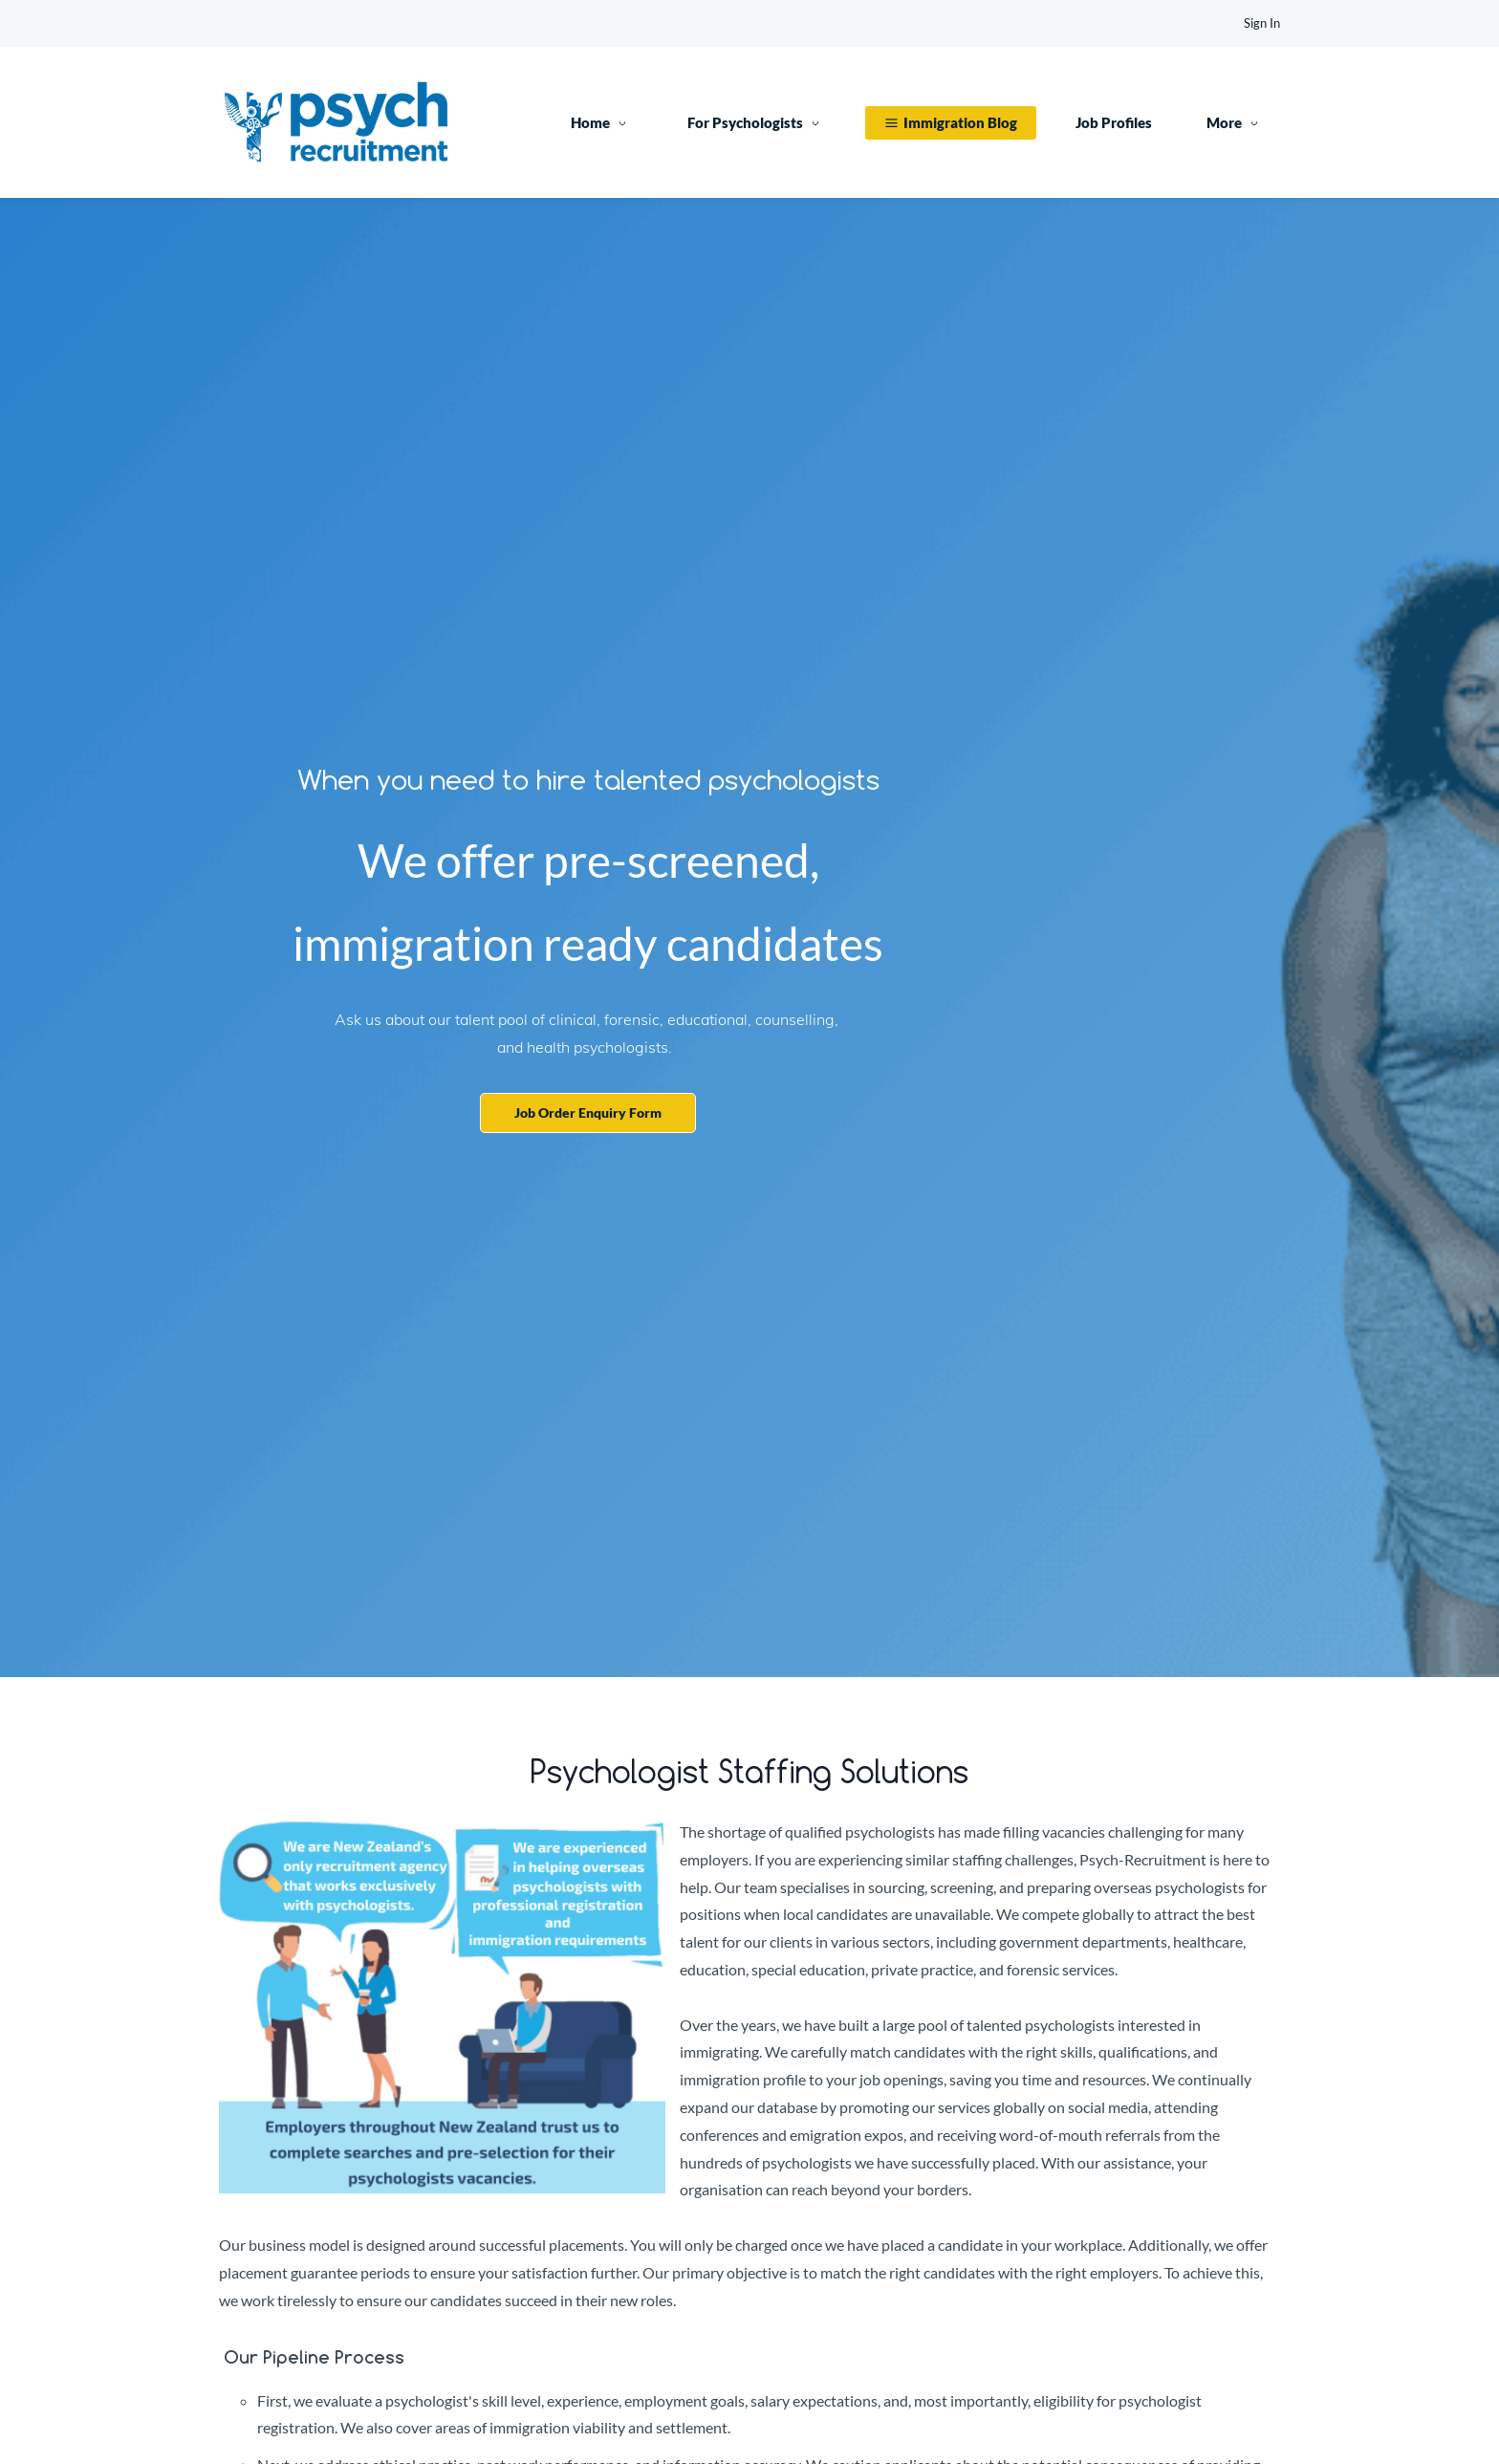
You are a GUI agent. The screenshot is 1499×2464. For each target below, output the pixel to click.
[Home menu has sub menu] (601, 123)
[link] (442, 1831)
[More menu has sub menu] (1235, 123)
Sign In (1262, 23)
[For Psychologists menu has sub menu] (756, 123)
